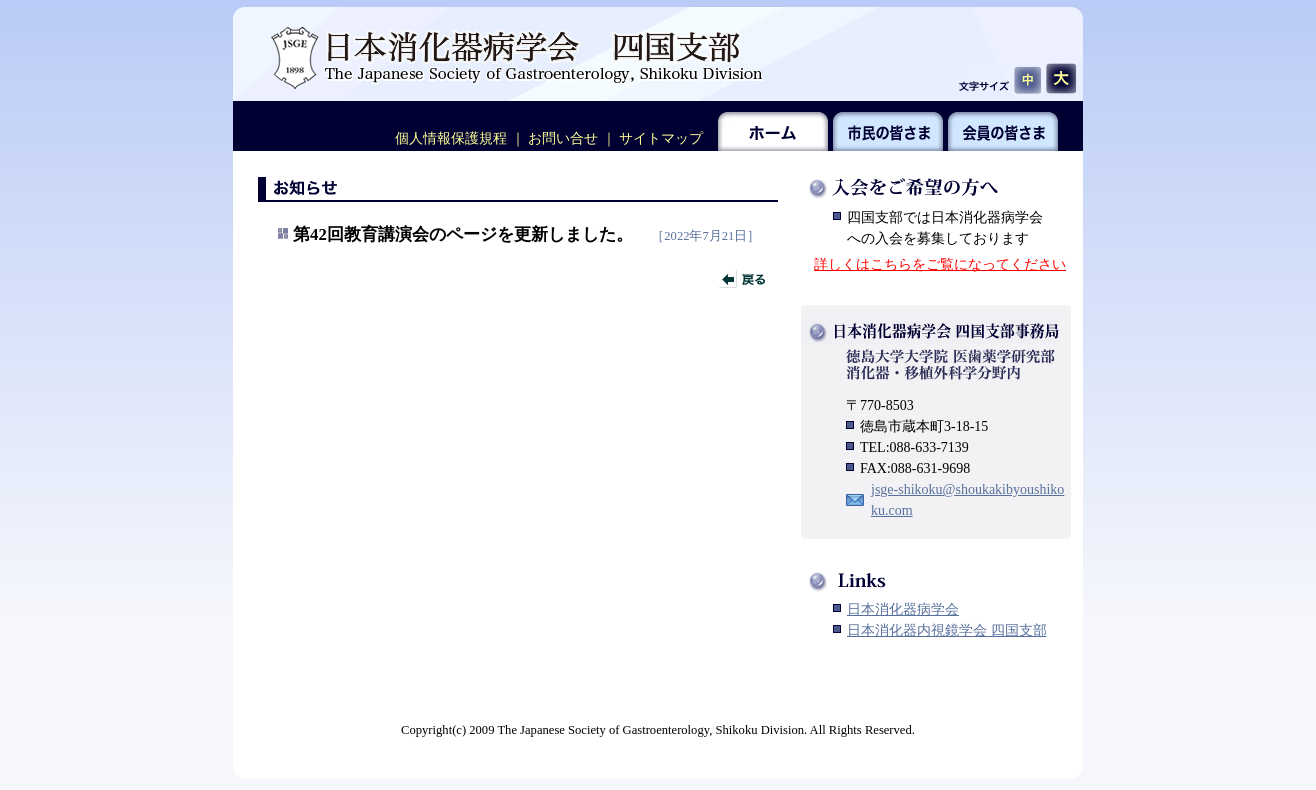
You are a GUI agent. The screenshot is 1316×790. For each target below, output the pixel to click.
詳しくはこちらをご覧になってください (940, 264)
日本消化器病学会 (903, 609)
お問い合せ (563, 138)
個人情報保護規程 (451, 138)
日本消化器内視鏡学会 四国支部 (947, 630)
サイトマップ (661, 138)
